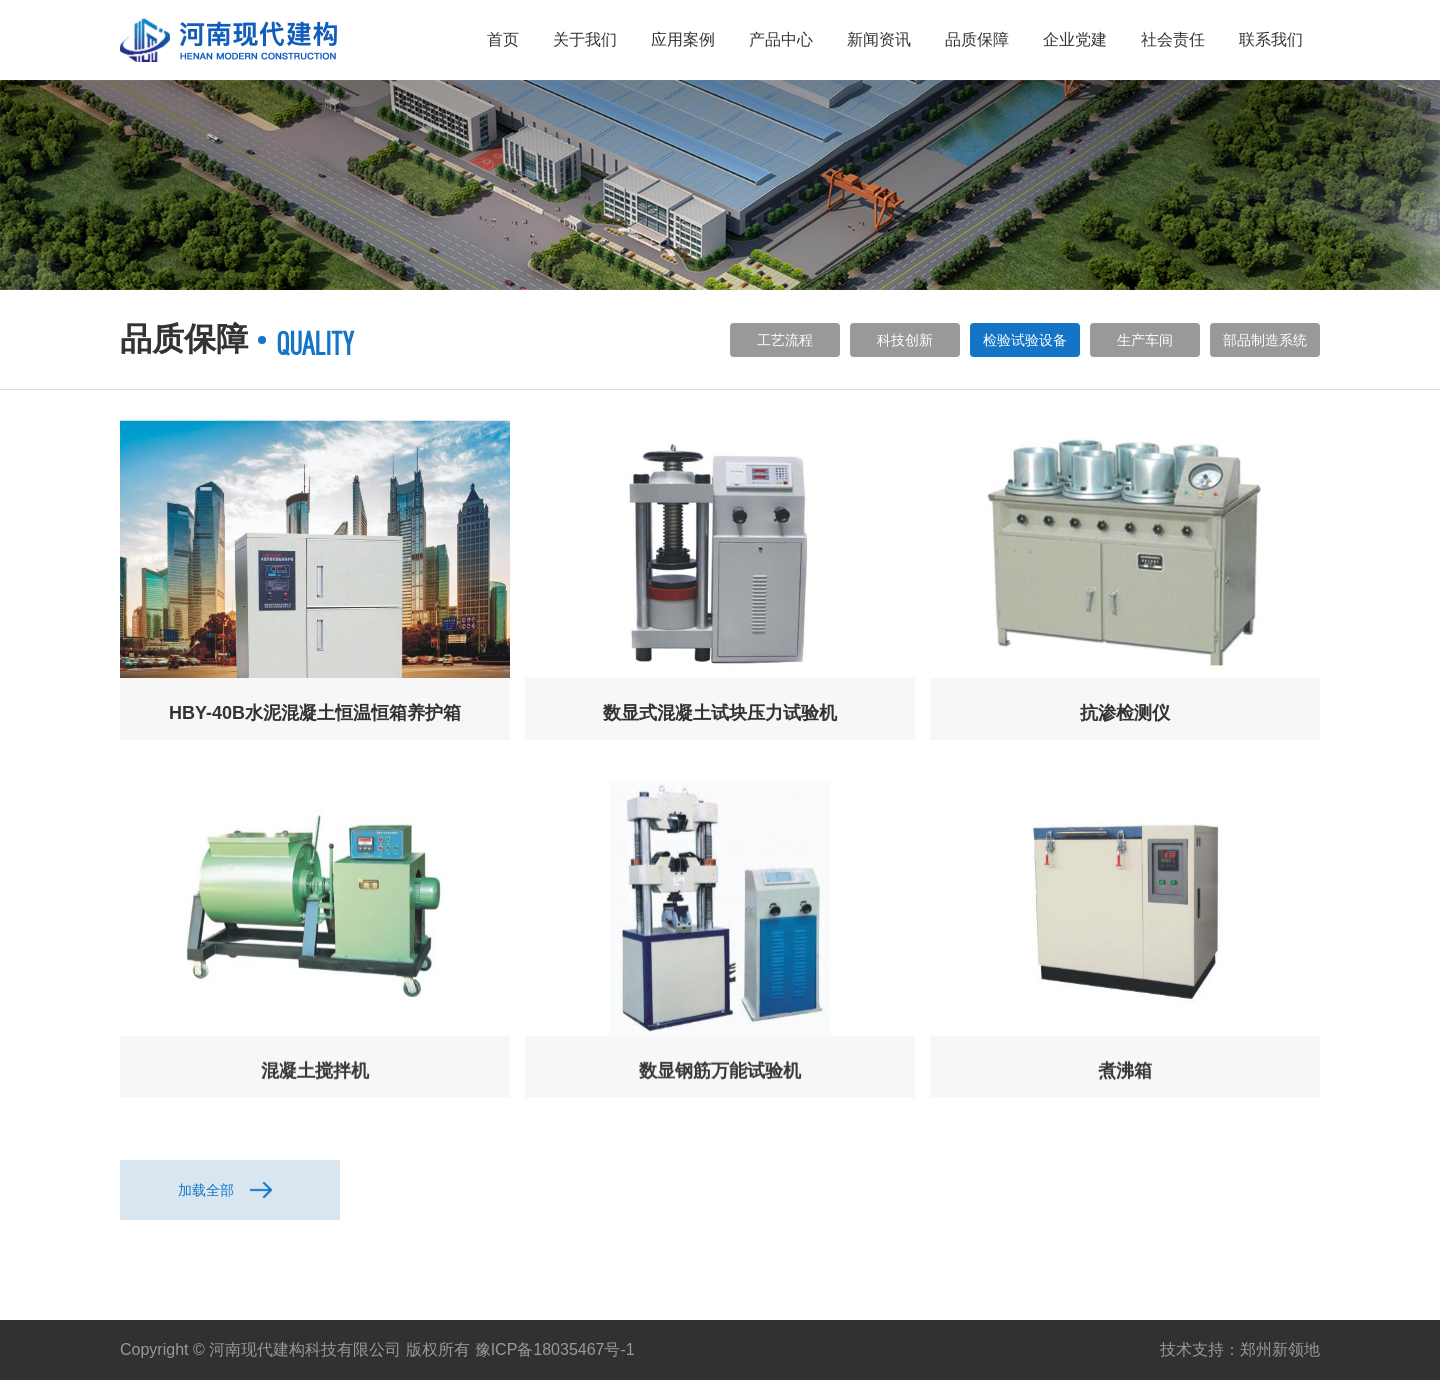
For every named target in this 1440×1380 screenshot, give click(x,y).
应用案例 (683, 39)
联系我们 (1271, 39)
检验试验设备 (1025, 340)
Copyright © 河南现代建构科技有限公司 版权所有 (295, 1349)
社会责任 (1173, 39)
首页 (503, 39)
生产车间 (1145, 340)
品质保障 (977, 39)
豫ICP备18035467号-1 (555, 1349)
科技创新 (905, 340)
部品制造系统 (1265, 340)
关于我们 (585, 39)
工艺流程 (785, 340)
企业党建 (1075, 39)
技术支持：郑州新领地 (1240, 1349)
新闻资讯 (879, 39)
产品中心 (781, 39)
